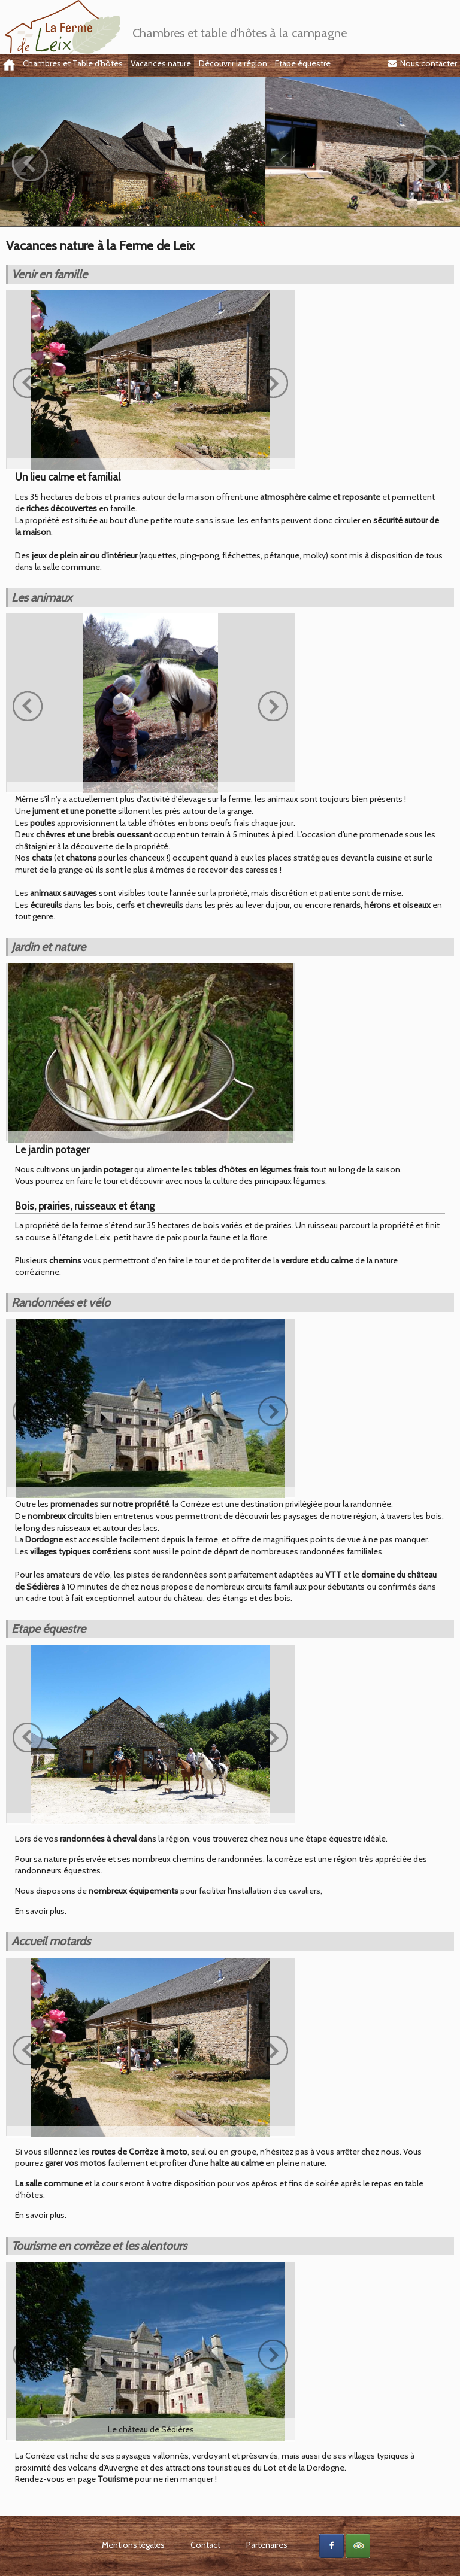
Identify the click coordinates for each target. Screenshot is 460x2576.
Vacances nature (161, 63)
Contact (205, 2544)
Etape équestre (303, 63)
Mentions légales (133, 2544)
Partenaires (267, 2544)
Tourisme (115, 2479)
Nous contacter (422, 63)
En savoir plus (40, 1911)
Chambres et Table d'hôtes (73, 63)
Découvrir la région (233, 63)
